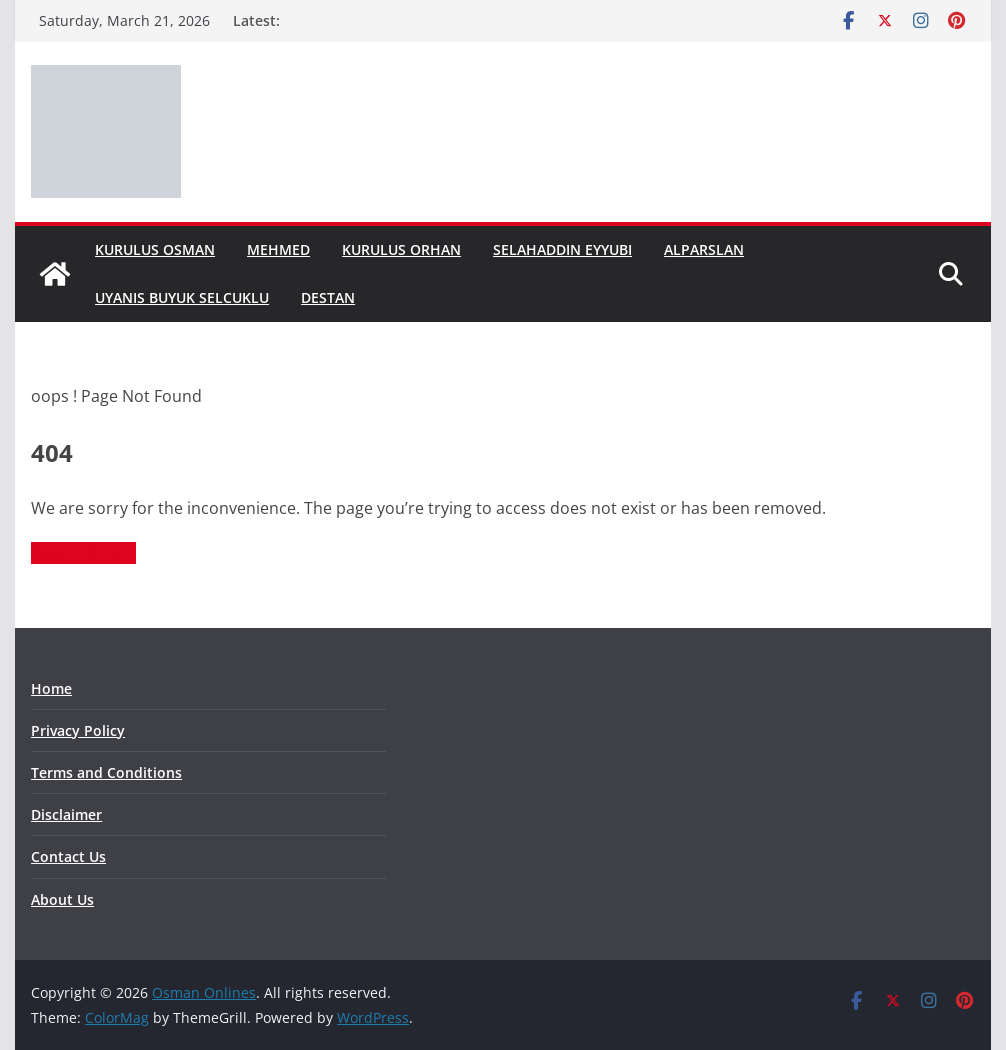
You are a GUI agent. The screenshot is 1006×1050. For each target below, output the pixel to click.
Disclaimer (66, 814)
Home (51, 688)
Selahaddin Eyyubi (562, 249)
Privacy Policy (78, 730)
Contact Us (68, 856)
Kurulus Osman (155, 249)
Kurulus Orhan (401, 249)
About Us (62, 899)
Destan (328, 297)
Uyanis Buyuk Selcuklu (182, 297)
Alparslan (704, 249)
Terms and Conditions (106, 772)
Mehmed (278, 249)
